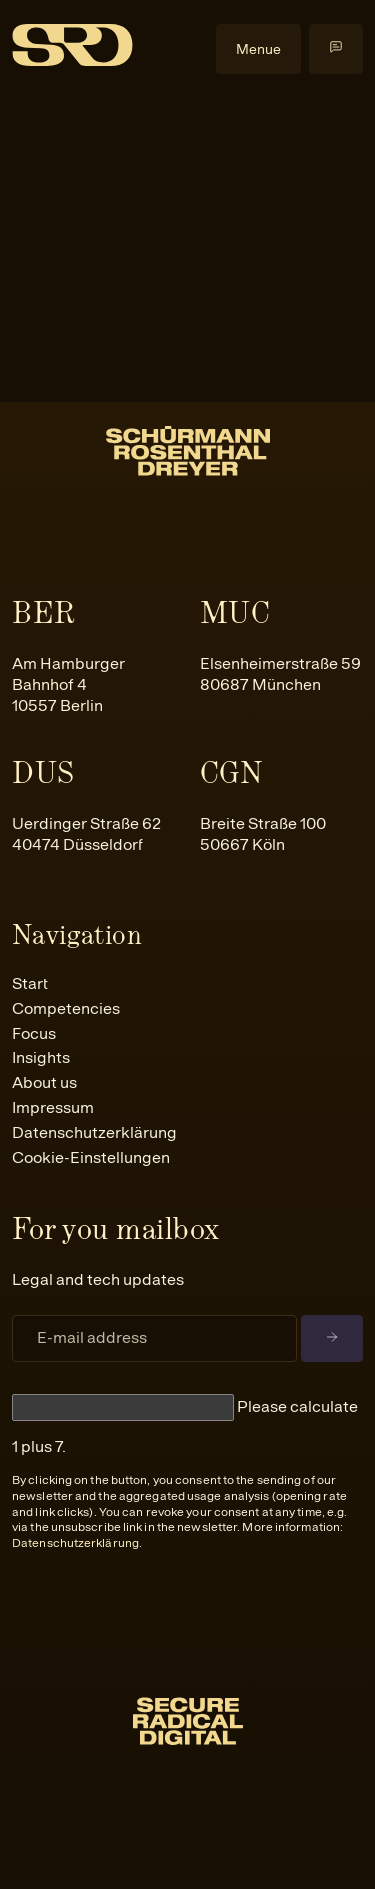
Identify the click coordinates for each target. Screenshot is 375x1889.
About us (44, 1082)
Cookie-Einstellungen (91, 1157)
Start (30, 983)
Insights (41, 1057)
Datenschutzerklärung (94, 1132)
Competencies (66, 1008)
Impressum (53, 1107)
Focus (34, 1033)
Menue (258, 49)
